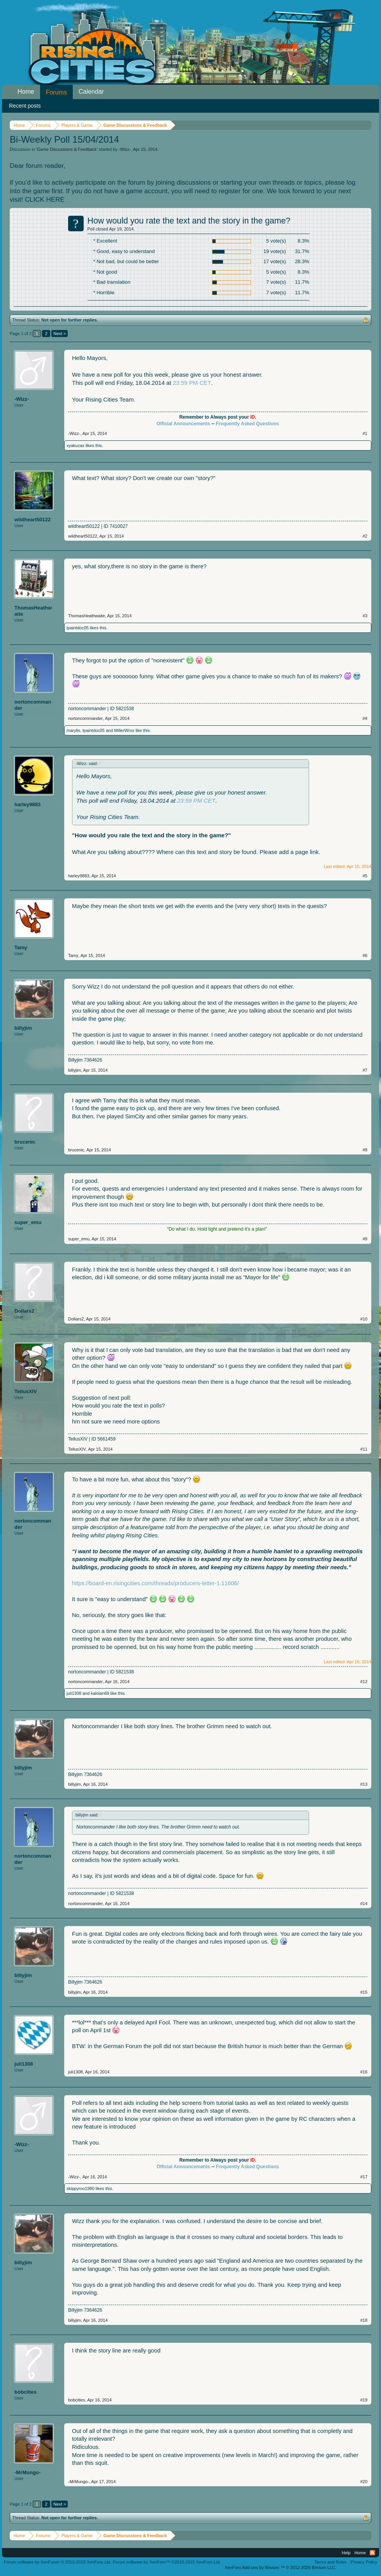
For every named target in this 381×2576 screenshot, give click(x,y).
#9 (365, 1238)
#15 (363, 1992)
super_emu (27, 1222)
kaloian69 (100, 1693)
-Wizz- (125, 149)
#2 (365, 536)
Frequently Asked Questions (247, 423)
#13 (363, 1784)
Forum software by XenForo (58, 2562)
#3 (365, 615)
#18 (363, 2320)
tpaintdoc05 (78, 627)
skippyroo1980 (81, 2188)
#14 (363, 1903)
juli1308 (74, 1693)
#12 (363, 1681)
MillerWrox (124, 730)
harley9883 (27, 804)
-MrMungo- (27, 2472)
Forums (56, 92)
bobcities (25, 2392)
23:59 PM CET (192, 382)
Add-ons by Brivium (280, 2567)
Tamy (20, 947)
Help (346, 2552)
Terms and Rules (330, 2562)
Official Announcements (183, 423)
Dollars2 (24, 1311)
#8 (365, 1149)
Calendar (91, 91)
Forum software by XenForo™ (167, 2562)
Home (26, 91)
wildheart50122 (32, 519)
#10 (363, 1319)
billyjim (23, 1028)
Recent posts (25, 106)
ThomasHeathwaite (33, 611)
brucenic (24, 1142)
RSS (372, 2552)
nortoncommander (32, 705)
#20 (363, 2481)
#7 (365, 1070)
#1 (365, 433)
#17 (363, 2176)
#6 (365, 955)
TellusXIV (25, 1391)
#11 (363, 1449)
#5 (365, 875)
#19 (363, 2400)
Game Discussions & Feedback (67, 149)
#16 (363, 2072)
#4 (365, 718)
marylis (73, 730)
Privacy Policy (364, 2562)
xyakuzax (75, 445)
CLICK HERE (45, 199)
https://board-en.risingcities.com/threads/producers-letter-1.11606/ (155, 1583)
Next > (59, 333)
